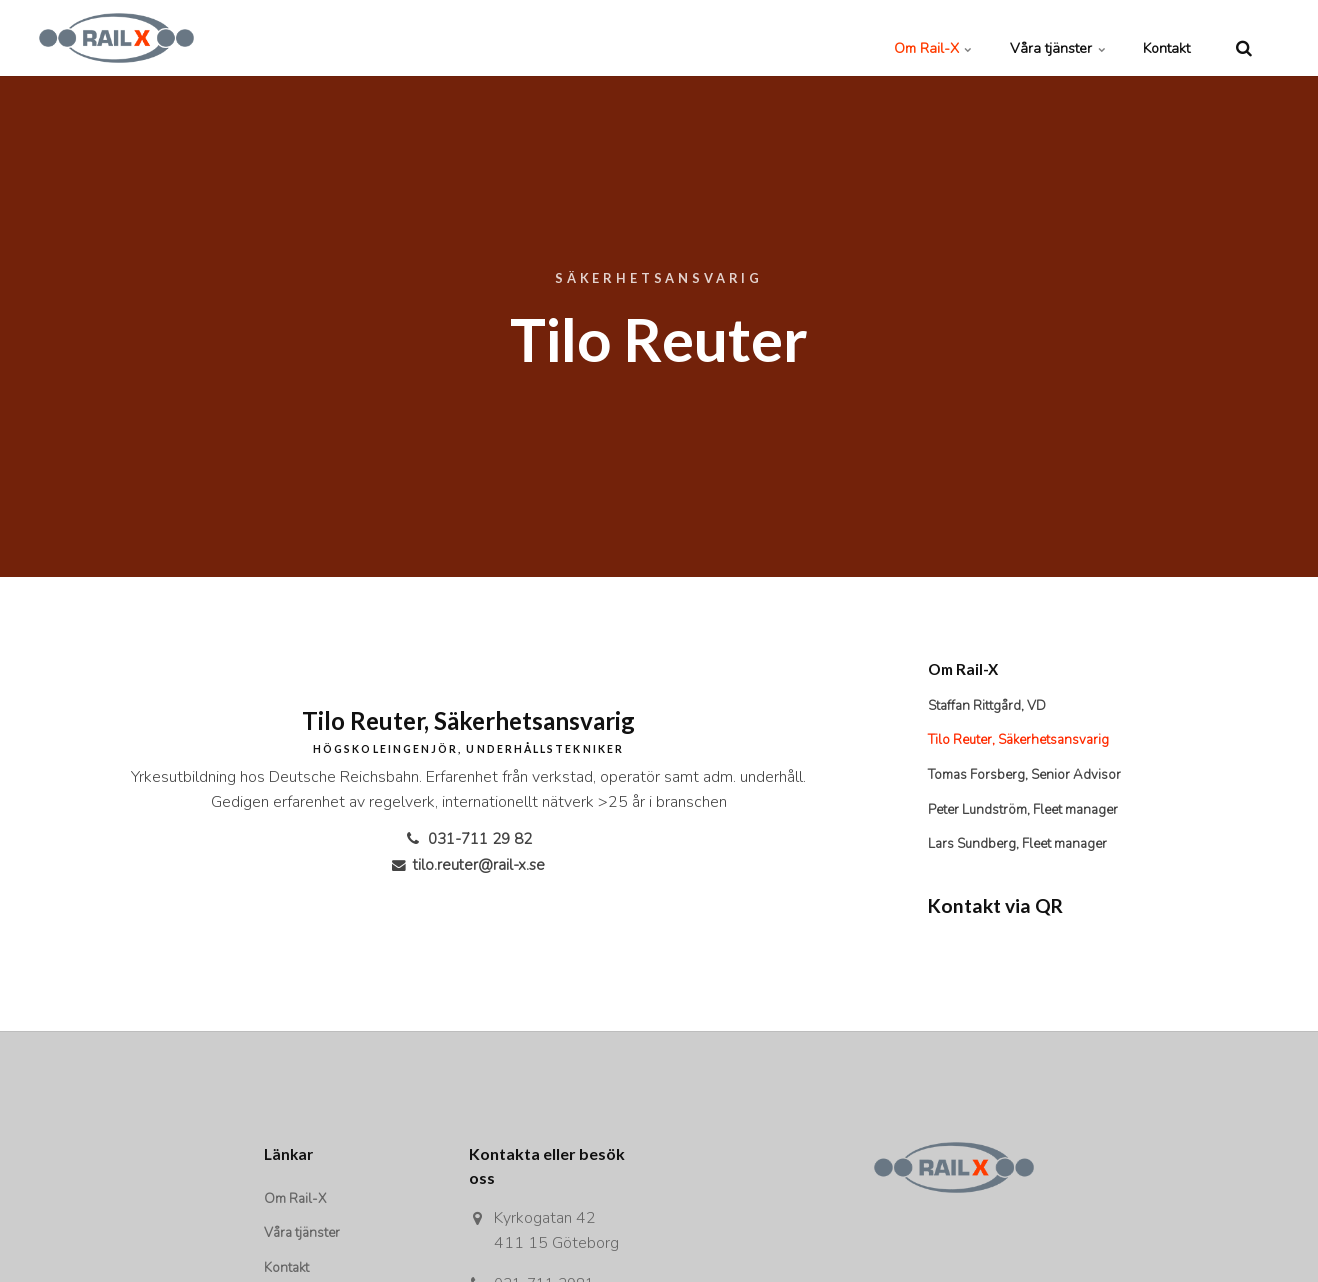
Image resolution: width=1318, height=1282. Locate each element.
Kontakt (1157, 37)
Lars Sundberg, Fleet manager (1023, 847)
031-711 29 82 (468, 839)
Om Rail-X (887, 37)
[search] (1244, 38)
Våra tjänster (1030, 37)
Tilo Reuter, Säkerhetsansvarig (1025, 741)
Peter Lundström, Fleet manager (1028, 812)
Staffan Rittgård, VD (990, 706)
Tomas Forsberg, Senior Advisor (1029, 777)
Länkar (290, 1157)
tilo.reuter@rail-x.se (468, 865)
